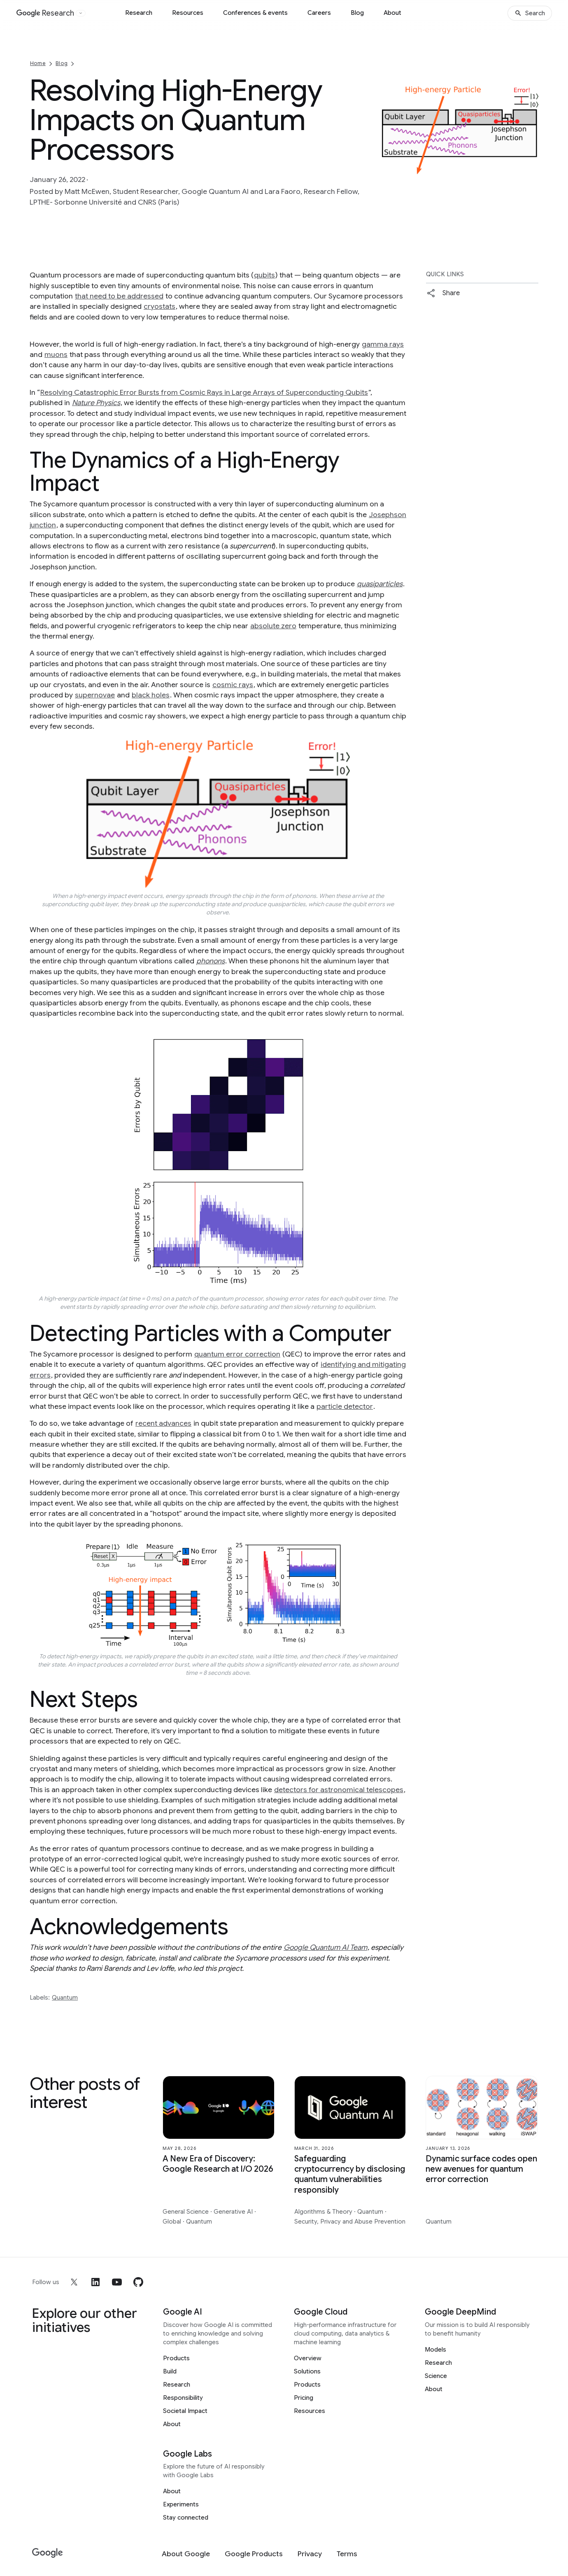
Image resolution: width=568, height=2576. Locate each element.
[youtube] (117, 2282)
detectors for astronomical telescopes (338, 1789)
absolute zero (273, 625)
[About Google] (186, 2554)
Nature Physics (96, 402)
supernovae (95, 694)
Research (138, 12)
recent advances (163, 1423)
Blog (357, 12)
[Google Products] (254, 2554)
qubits (264, 275)
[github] (138, 2282)
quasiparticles (380, 583)
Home (38, 63)
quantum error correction (237, 1354)
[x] (74, 2282)
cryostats (159, 306)
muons (56, 354)
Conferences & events (255, 12)
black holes (151, 694)
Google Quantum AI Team (325, 1947)
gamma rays (383, 344)
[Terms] (347, 2554)
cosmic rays (232, 684)
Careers (319, 12)
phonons (210, 960)
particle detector (345, 1406)
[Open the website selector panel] (81, 13)
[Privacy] (310, 2554)
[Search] (530, 13)
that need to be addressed (119, 296)
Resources (187, 12)
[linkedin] (95, 2282)
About (392, 12)
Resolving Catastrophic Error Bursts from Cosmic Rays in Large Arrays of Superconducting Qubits (204, 392)
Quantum (65, 1997)
